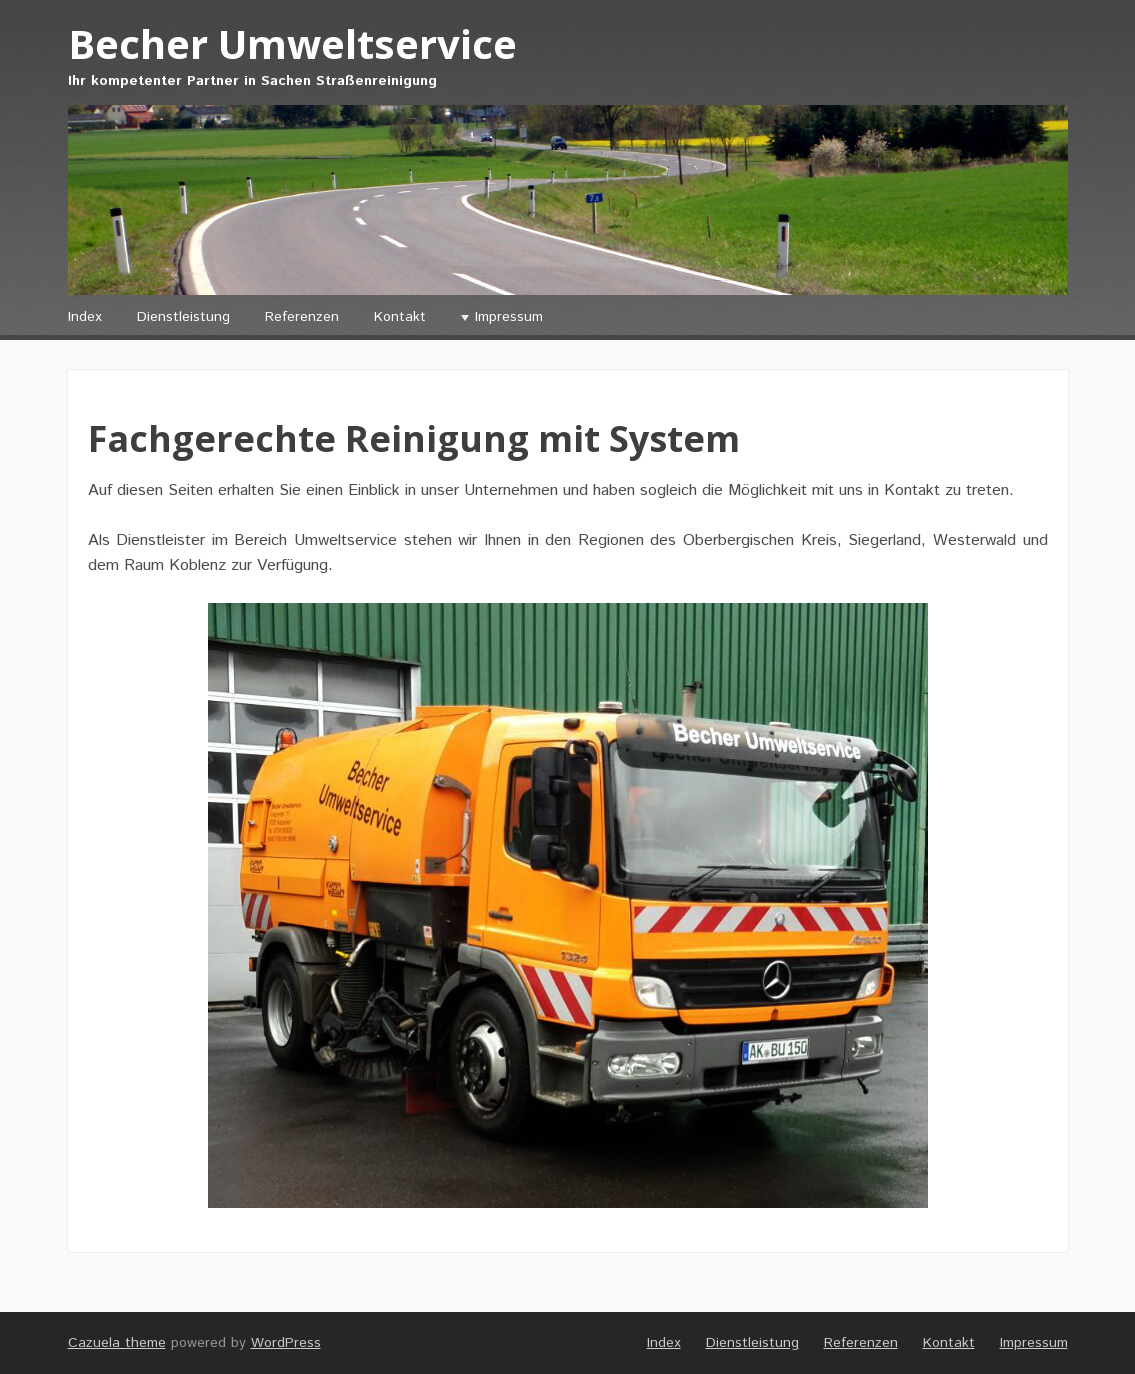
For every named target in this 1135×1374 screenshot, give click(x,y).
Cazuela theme (117, 1343)
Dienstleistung (183, 317)
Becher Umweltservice (292, 43)
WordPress (286, 1343)
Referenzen (302, 317)
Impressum (509, 317)
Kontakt (400, 317)
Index (85, 317)
